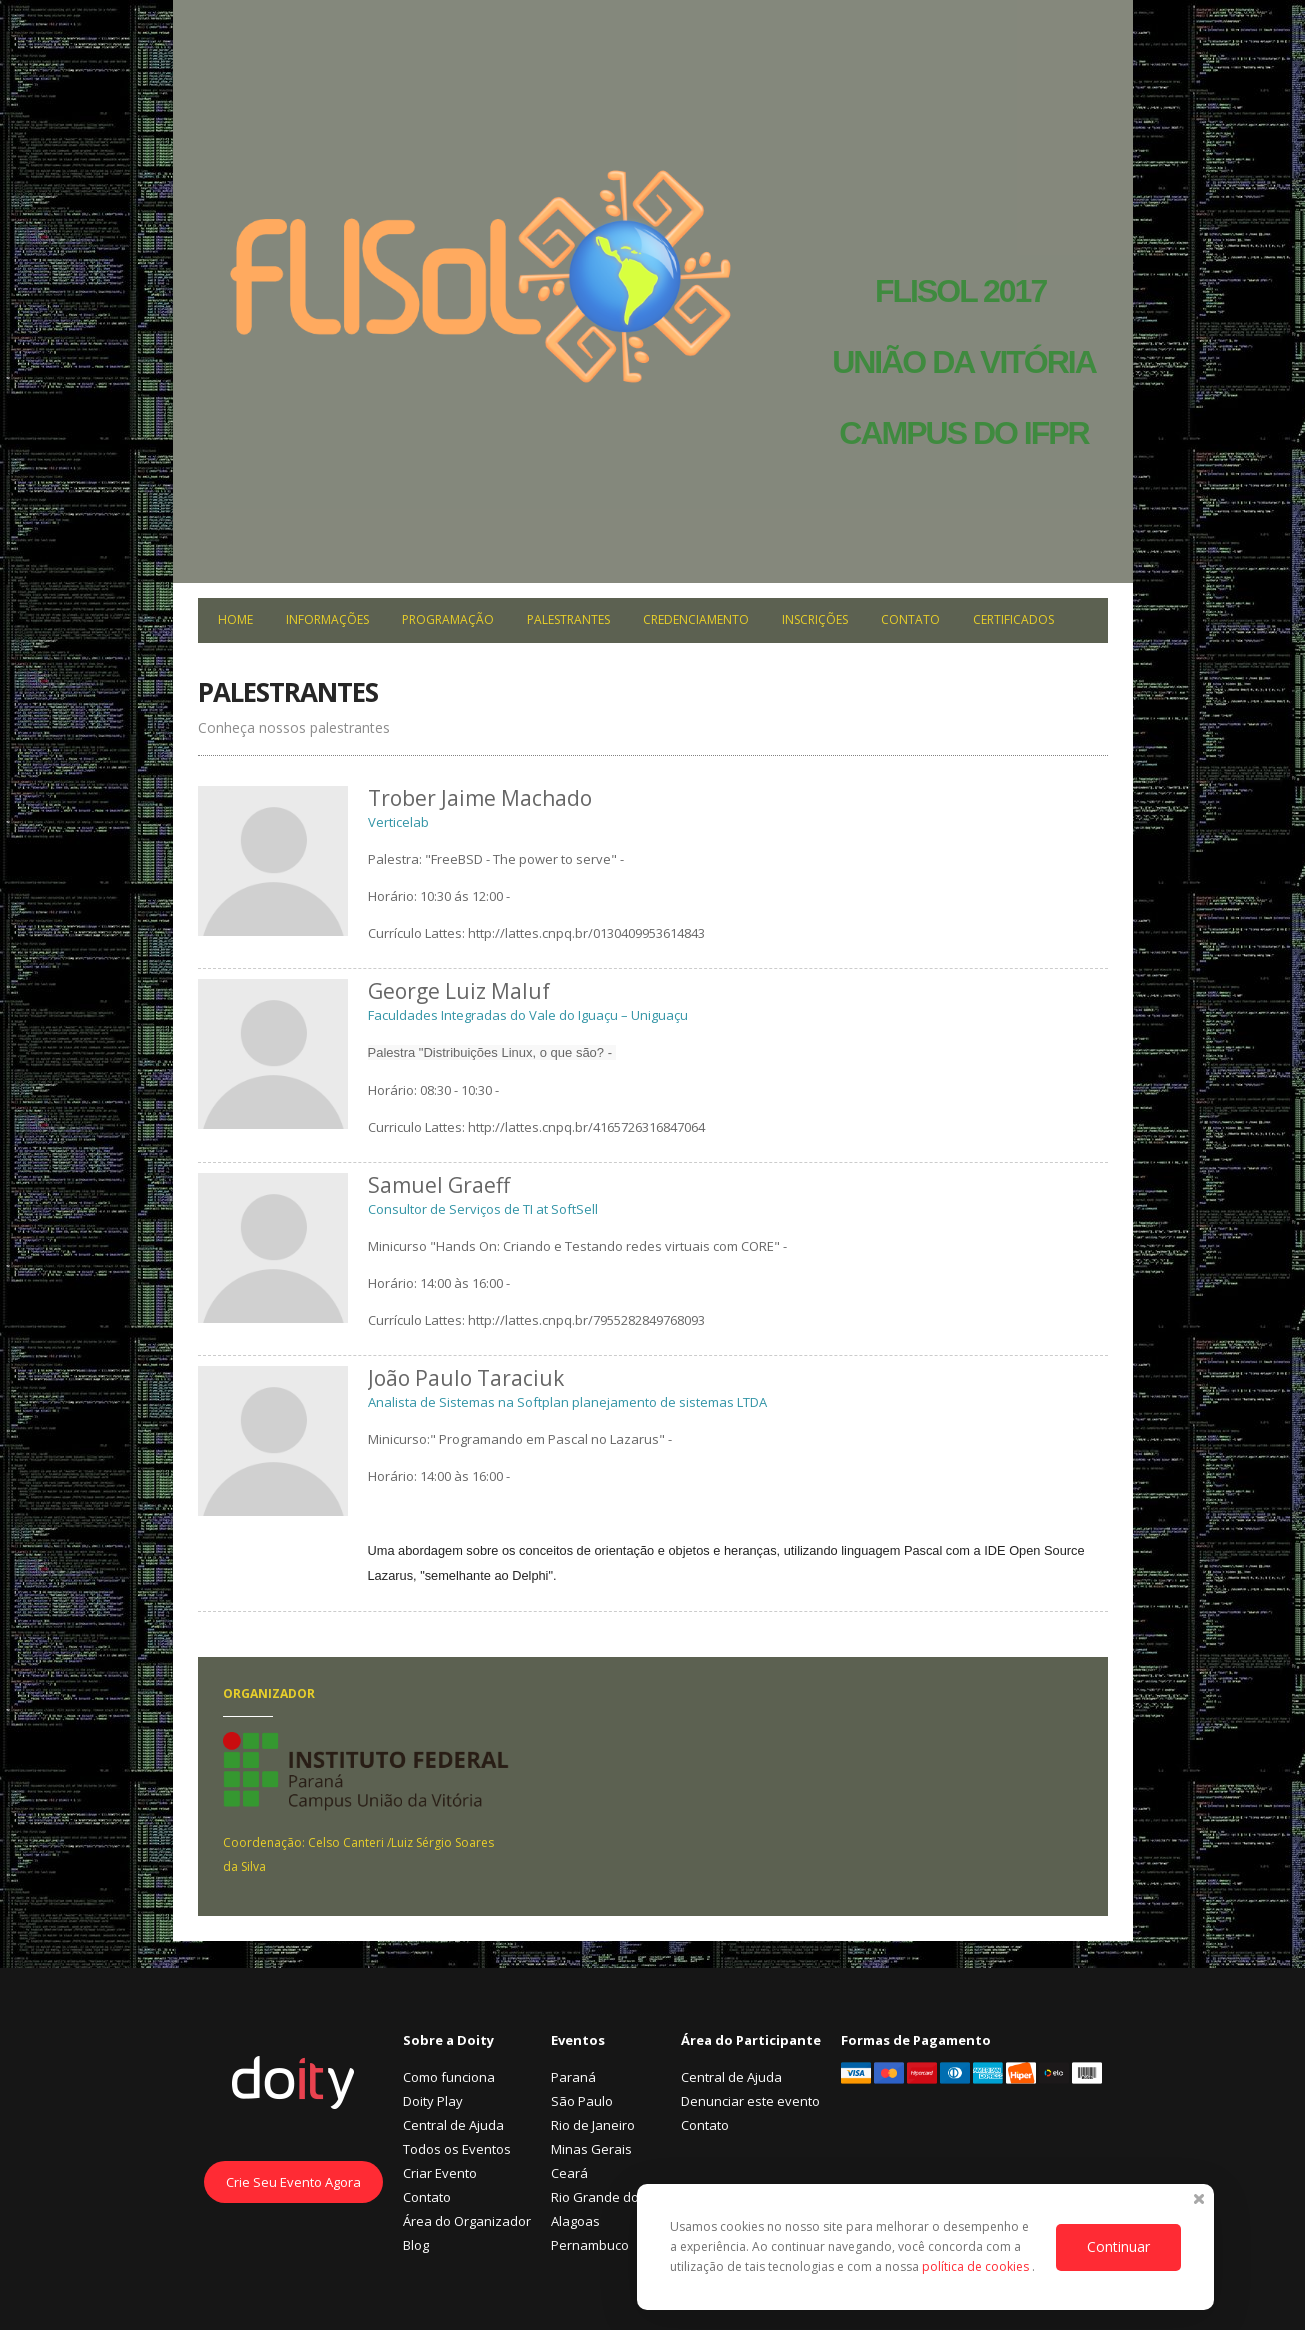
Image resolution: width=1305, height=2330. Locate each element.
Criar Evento (440, 2173)
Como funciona (449, 2077)
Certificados (1013, 619)
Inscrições (815, 619)
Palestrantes (568, 619)
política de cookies (977, 2266)
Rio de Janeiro (593, 2125)
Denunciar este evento (750, 2101)
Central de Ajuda (453, 2125)
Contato (910, 619)
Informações (327, 619)
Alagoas (575, 2221)
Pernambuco (590, 2245)
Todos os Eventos (457, 2149)
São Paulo (582, 2101)
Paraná (573, 2077)
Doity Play (433, 2101)
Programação (448, 619)
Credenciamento (696, 619)
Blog (416, 2245)
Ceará (569, 2173)
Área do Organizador (467, 2221)
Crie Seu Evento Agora (293, 2182)
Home (235, 619)
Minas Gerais (591, 2149)
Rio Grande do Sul (606, 2197)
